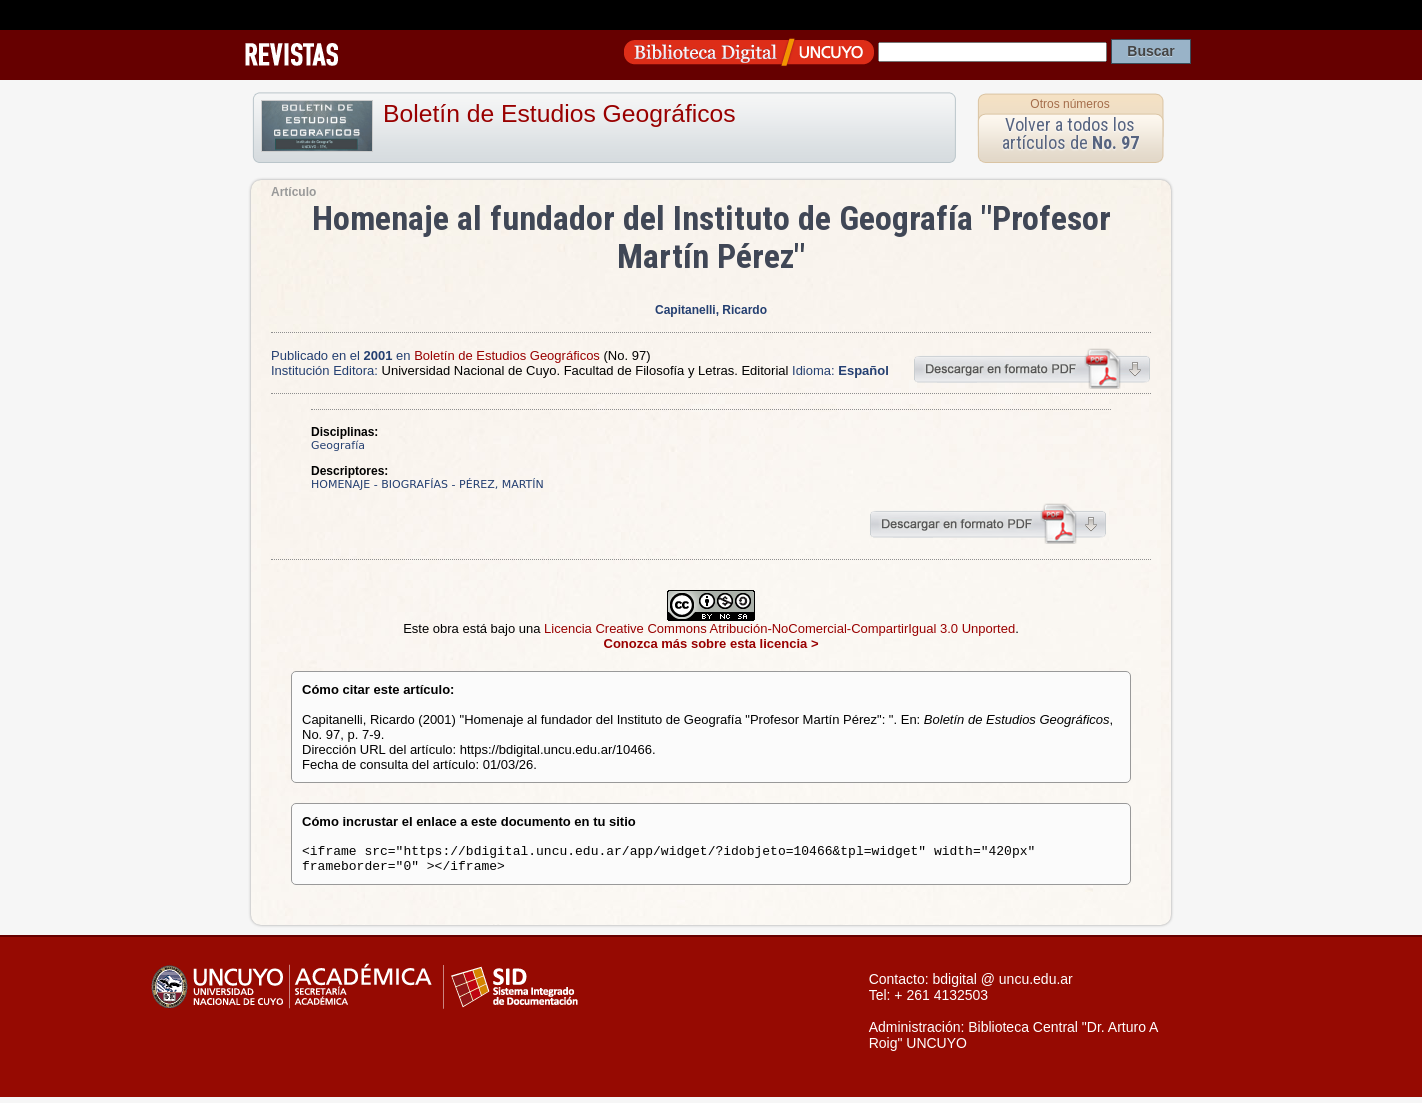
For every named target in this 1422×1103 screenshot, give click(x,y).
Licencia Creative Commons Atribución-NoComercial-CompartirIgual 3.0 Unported (779, 628)
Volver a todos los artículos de (1070, 133)
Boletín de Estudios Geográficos (559, 113)
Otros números (1069, 104)
